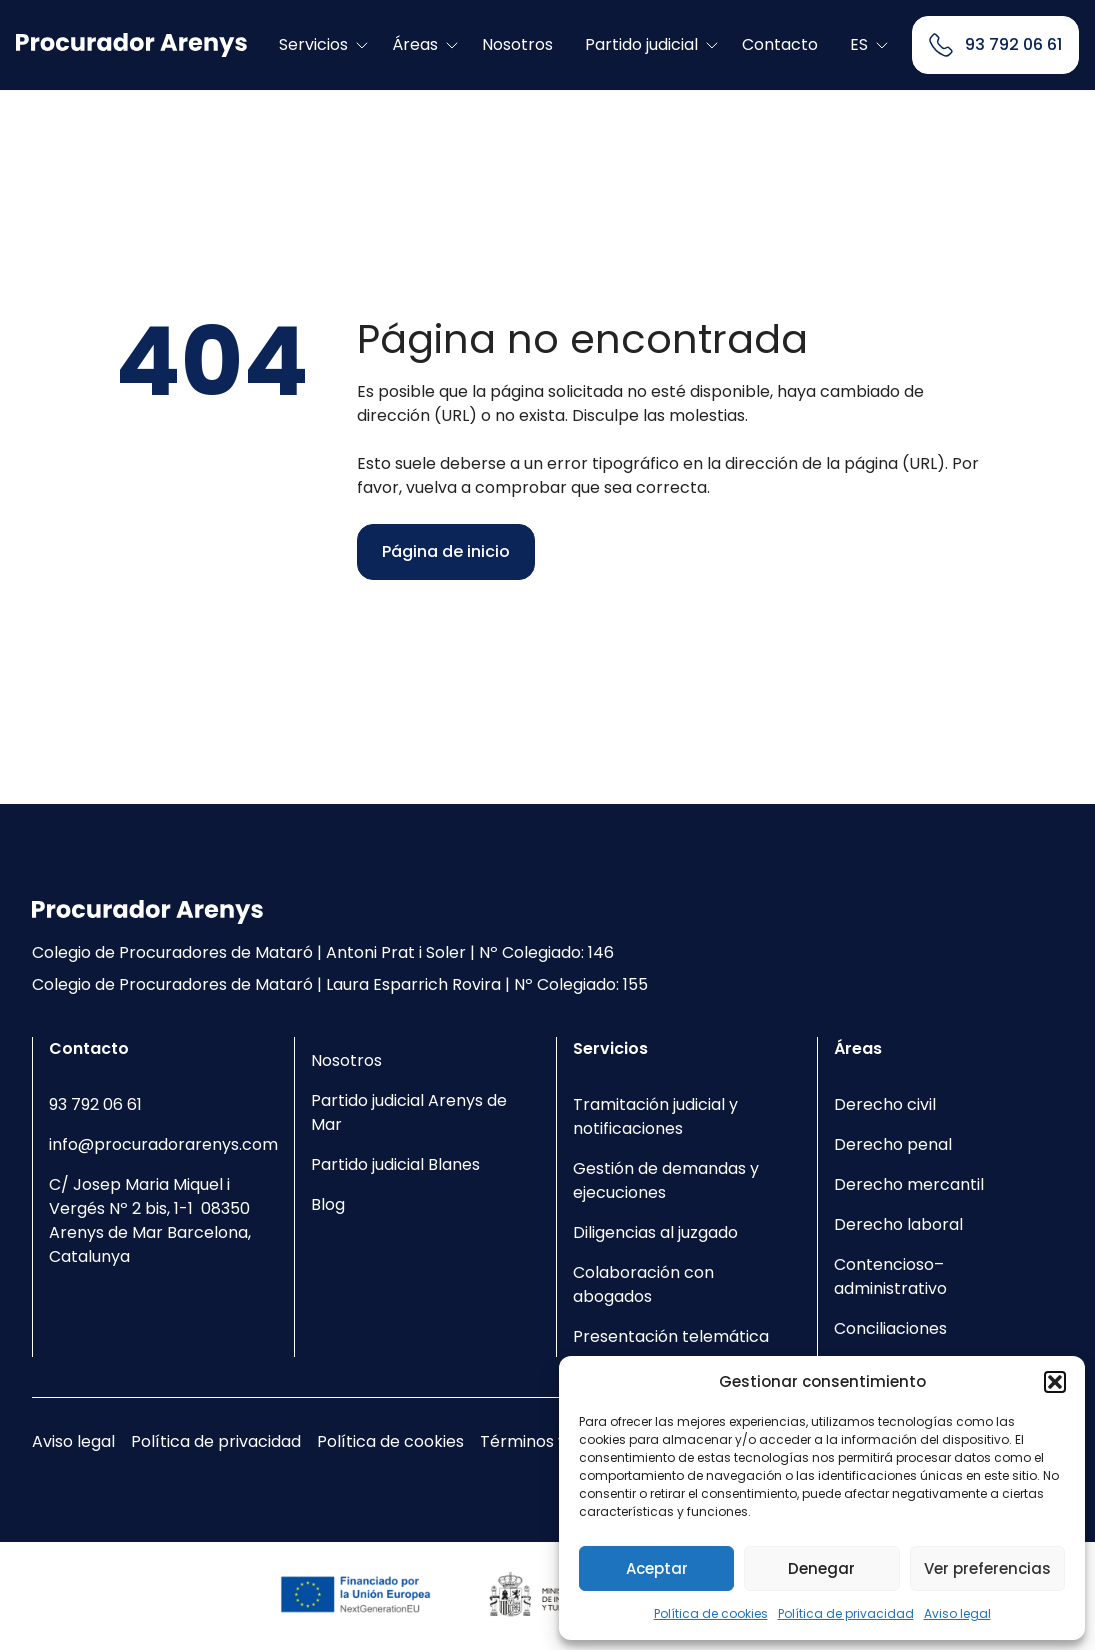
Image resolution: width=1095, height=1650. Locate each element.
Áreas (415, 44)
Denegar (821, 1568)
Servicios (313, 44)
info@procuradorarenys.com (163, 1144)
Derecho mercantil (909, 1184)
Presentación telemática (671, 1336)
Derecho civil (885, 1104)
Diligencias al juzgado (655, 1232)
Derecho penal (893, 1144)
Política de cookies (711, 1613)
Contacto (780, 44)
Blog (328, 1204)
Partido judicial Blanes (395, 1164)
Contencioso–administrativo (890, 1276)
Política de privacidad (846, 1613)
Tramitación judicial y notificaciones (655, 1116)
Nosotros (517, 44)
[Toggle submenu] (362, 45)
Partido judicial (641, 44)
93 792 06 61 (95, 1104)
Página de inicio (446, 551)
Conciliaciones (890, 1328)
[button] (1055, 1382)
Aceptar (657, 1568)
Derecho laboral (898, 1224)
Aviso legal (957, 1613)
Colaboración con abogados (643, 1284)
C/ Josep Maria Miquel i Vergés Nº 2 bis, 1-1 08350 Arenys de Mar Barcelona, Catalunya (150, 1220)
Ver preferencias (987, 1568)
